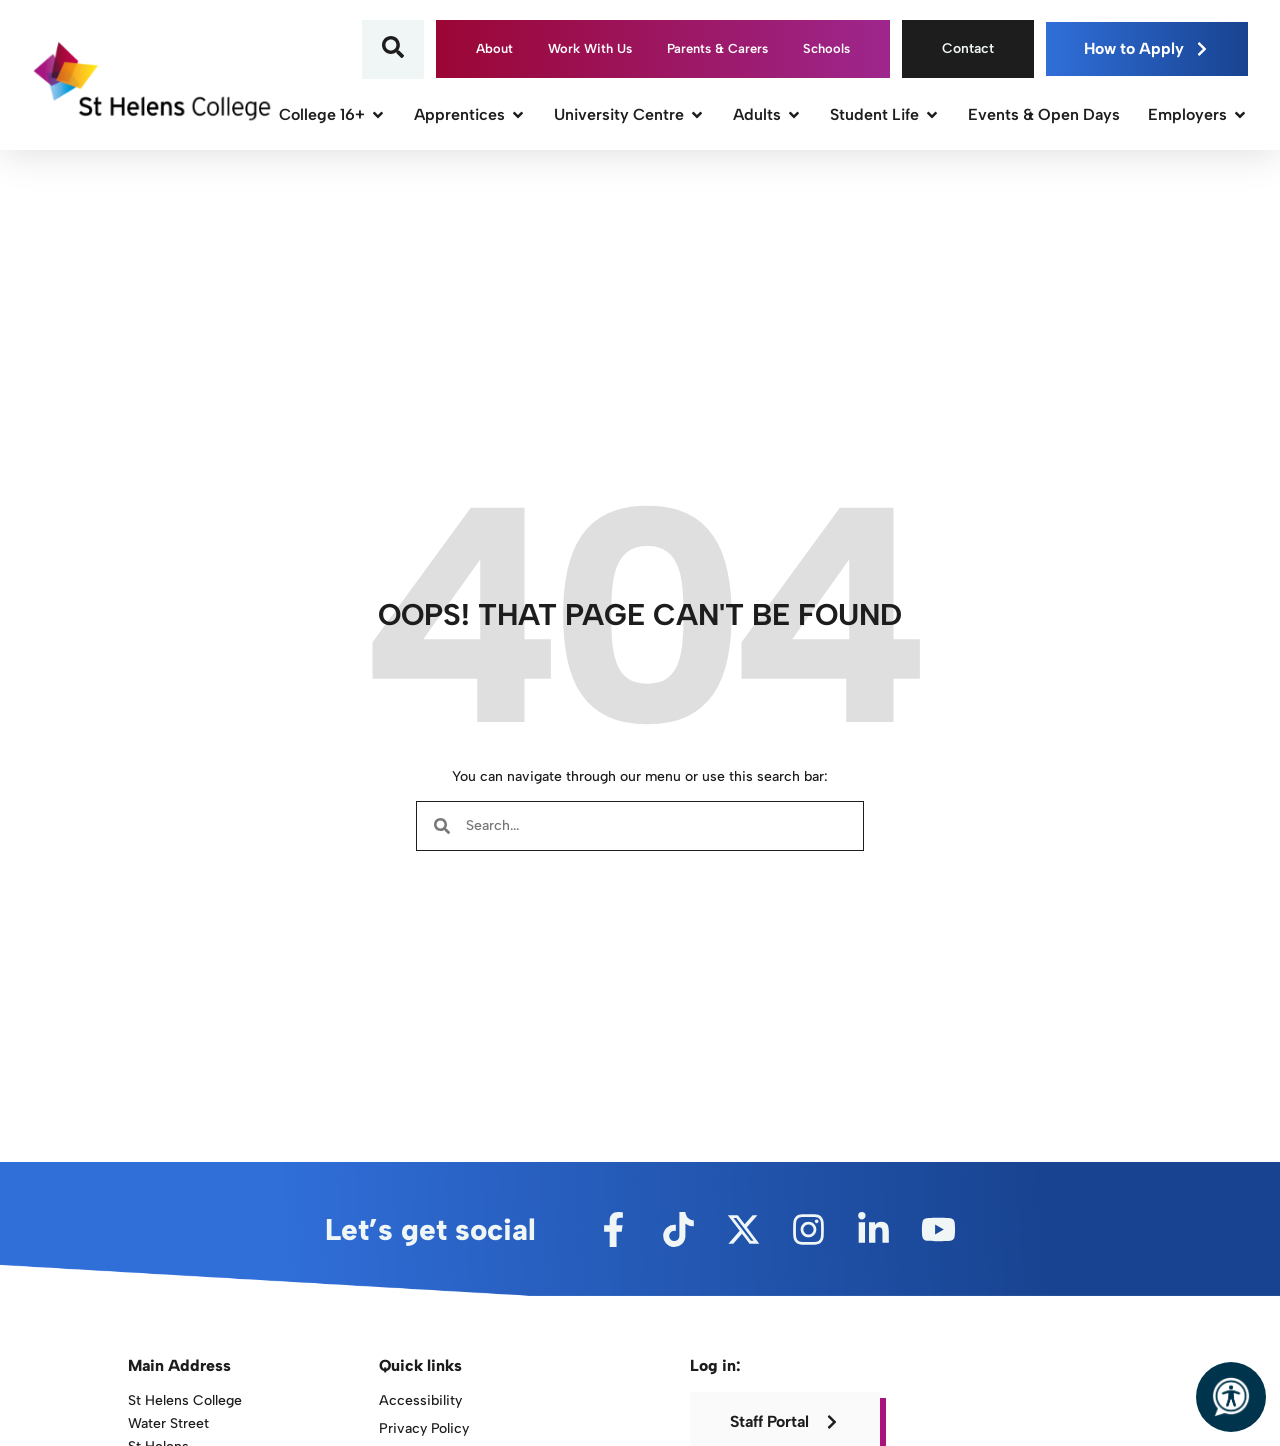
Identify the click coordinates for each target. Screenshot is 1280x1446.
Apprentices (470, 114)
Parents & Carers (717, 48)
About (494, 48)
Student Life (885, 114)
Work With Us (590, 48)
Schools (826, 48)
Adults (767, 114)
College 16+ (332, 114)
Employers (1198, 114)
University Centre (629, 114)
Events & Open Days (1044, 114)
